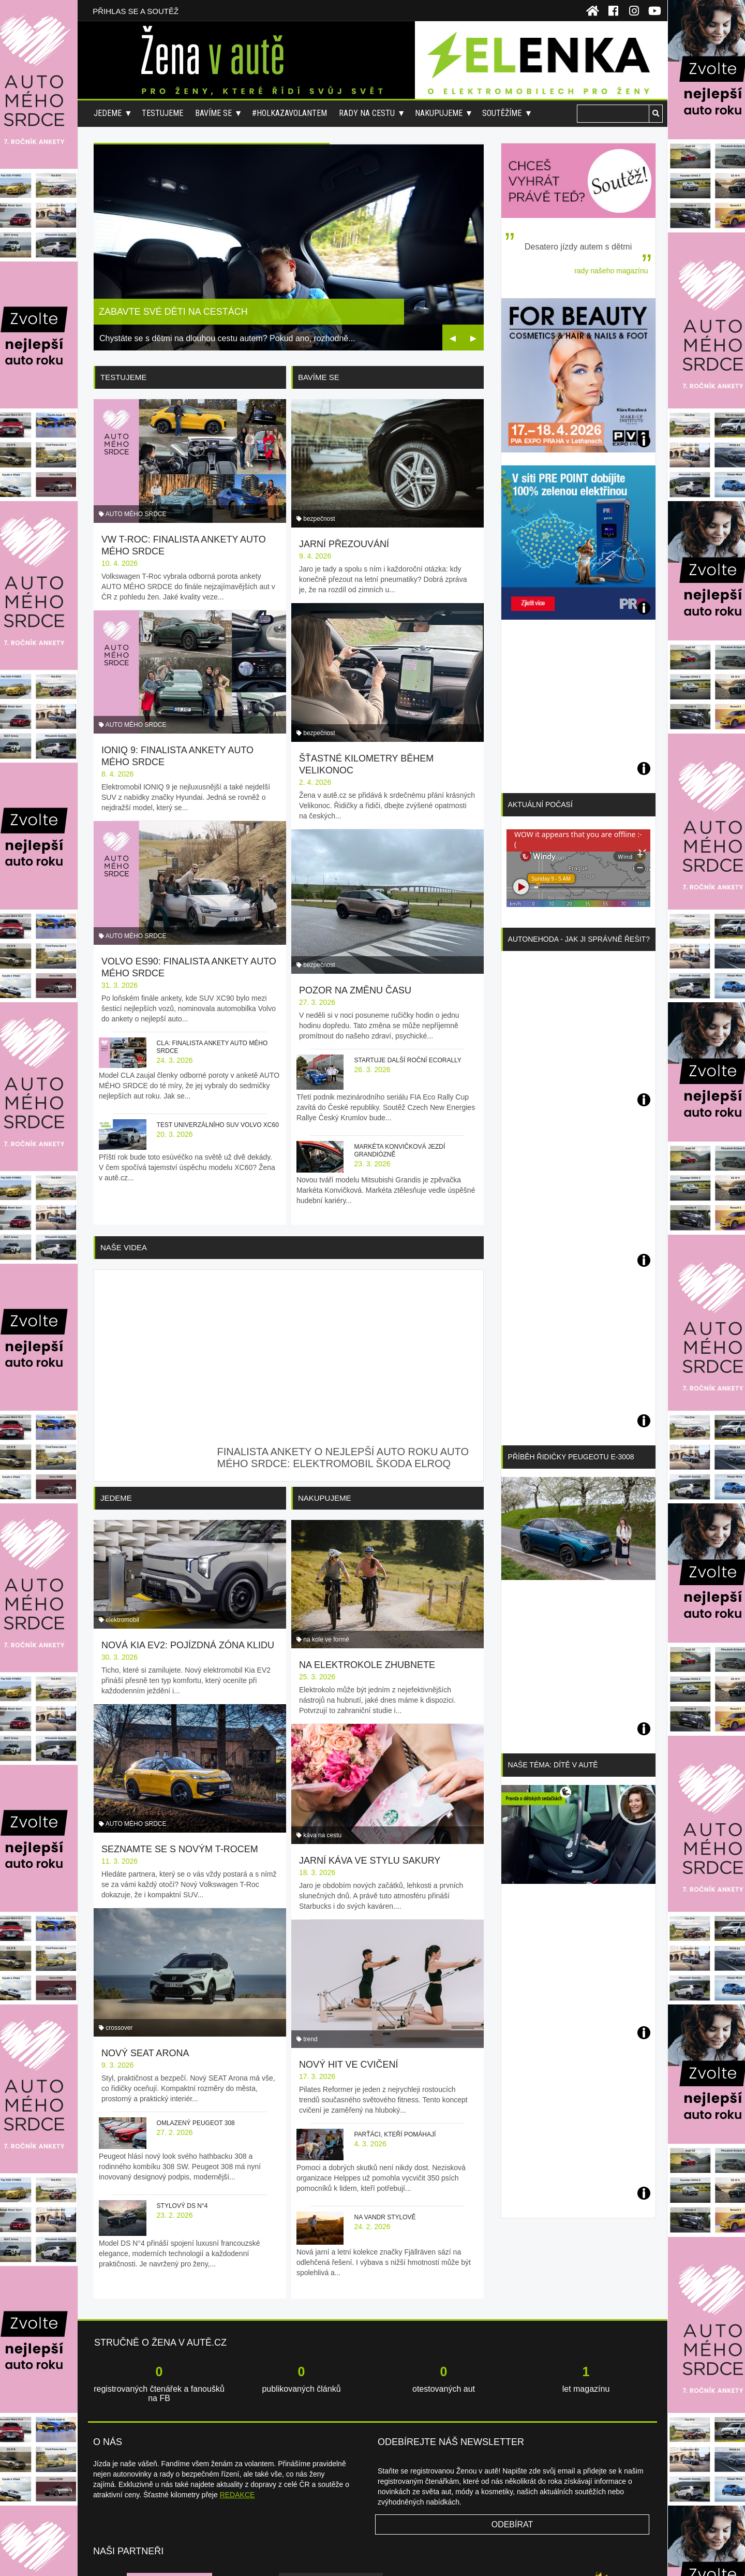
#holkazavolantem (289, 113)
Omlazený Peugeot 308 (196, 2013)
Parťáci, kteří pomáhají (395, 2013)
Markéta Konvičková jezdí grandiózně (399, 1064)
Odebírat (512, 2439)
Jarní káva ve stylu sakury (369, 1759)
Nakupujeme (439, 113)
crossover (119, 1918)
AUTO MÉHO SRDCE (136, 498)
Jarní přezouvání (344, 524)
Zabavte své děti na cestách (173, 311)
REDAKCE (237, 2410)
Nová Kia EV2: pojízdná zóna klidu (187, 1576)
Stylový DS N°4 (182, 2096)
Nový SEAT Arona (145, 1943)
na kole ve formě (326, 1550)
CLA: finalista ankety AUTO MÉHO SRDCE (212, 1000)
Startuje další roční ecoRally (407, 973)
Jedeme (108, 113)
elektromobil (122, 1550)
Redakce (533, 2555)
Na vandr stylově (384, 2095)
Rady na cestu (367, 113)
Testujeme (162, 113)
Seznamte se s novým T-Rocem (179, 1759)
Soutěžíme (502, 113)
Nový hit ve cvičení (348, 1943)
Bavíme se (213, 113)
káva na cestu (322, 1734)
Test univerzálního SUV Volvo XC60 (218, 1078)
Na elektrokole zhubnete (367, 1576)
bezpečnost (319, 498)
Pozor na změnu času (355, 903)
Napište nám (498, 2555)
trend (310, 1918)
